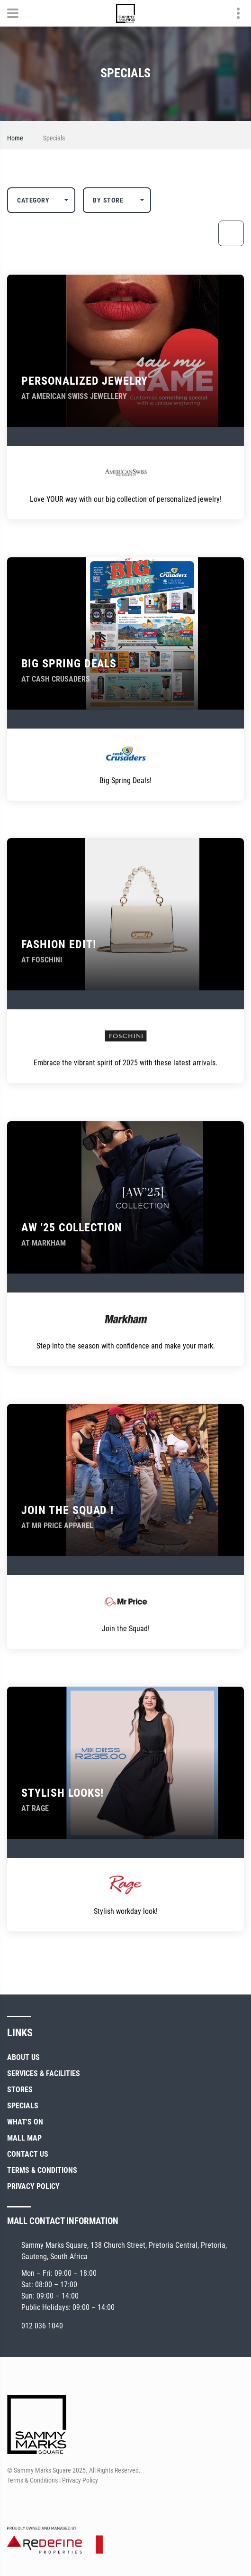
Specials (22, 2105)
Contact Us (27, 2154)
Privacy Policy (33, 2186)
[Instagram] (31, 2503)
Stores (20, 2089)
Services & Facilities (43, 2073)
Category (33, 200)
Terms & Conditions (42, 2170)
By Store (108, 200)
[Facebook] (13, 2503)
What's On (25, 2121)
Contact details (233, 13)
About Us (23, 2057)
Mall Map (24, 2137)
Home (15, 138)
